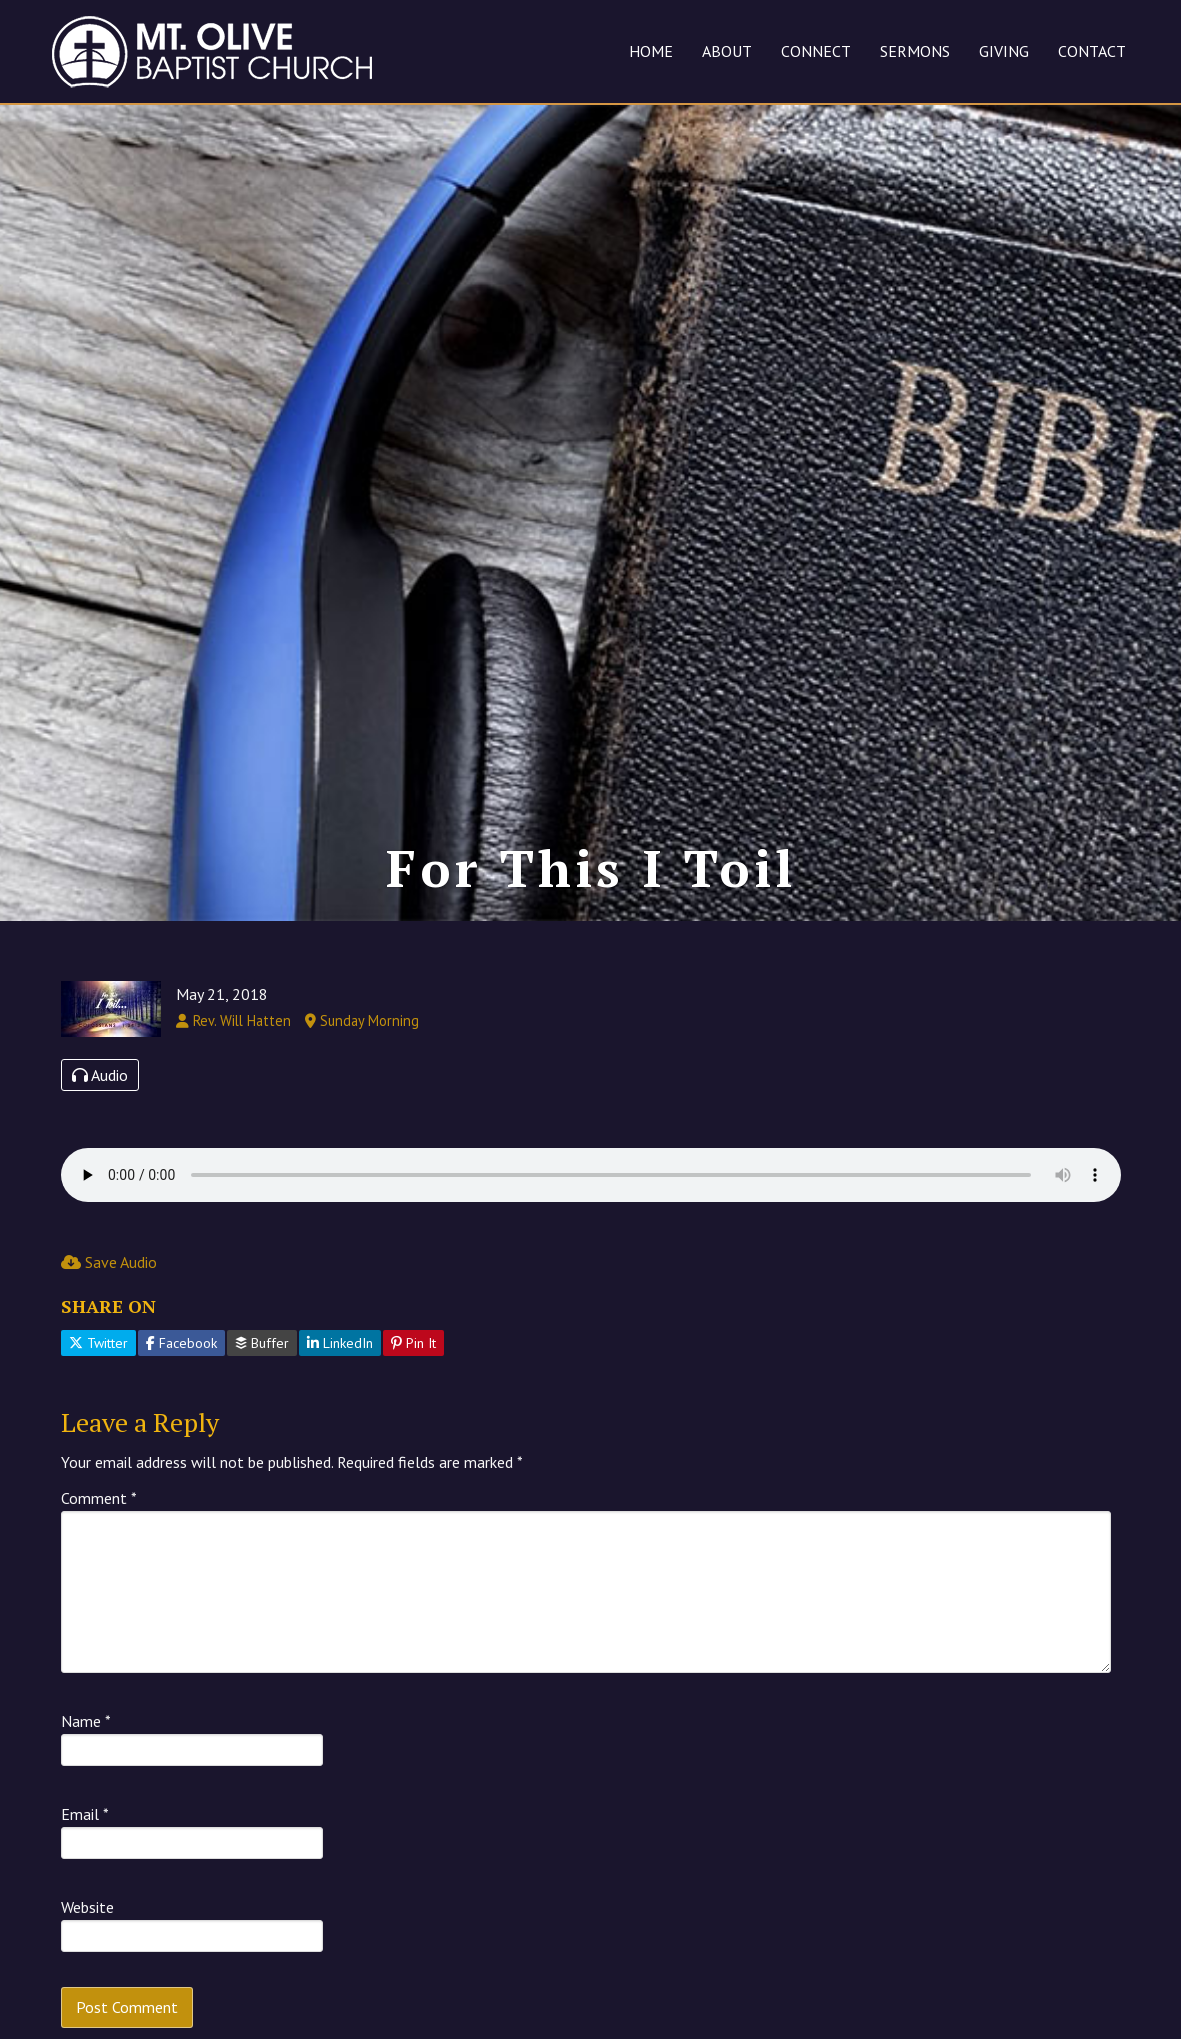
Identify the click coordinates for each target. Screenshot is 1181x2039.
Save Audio (109, 1262)
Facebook (181, 1343)
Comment (99, 1498)
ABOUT (727, 51)
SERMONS (915, 51)
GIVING (1004, 51)
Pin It (413, 1343)
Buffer (262, 1343)
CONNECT (816, 51)
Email (85, 1814)
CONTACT (1092, 51)
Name (86, 1721)
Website (87, 1907)
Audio (100, 1075)
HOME (651, 51)
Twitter (98, 1343)
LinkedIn (340, 1343)
